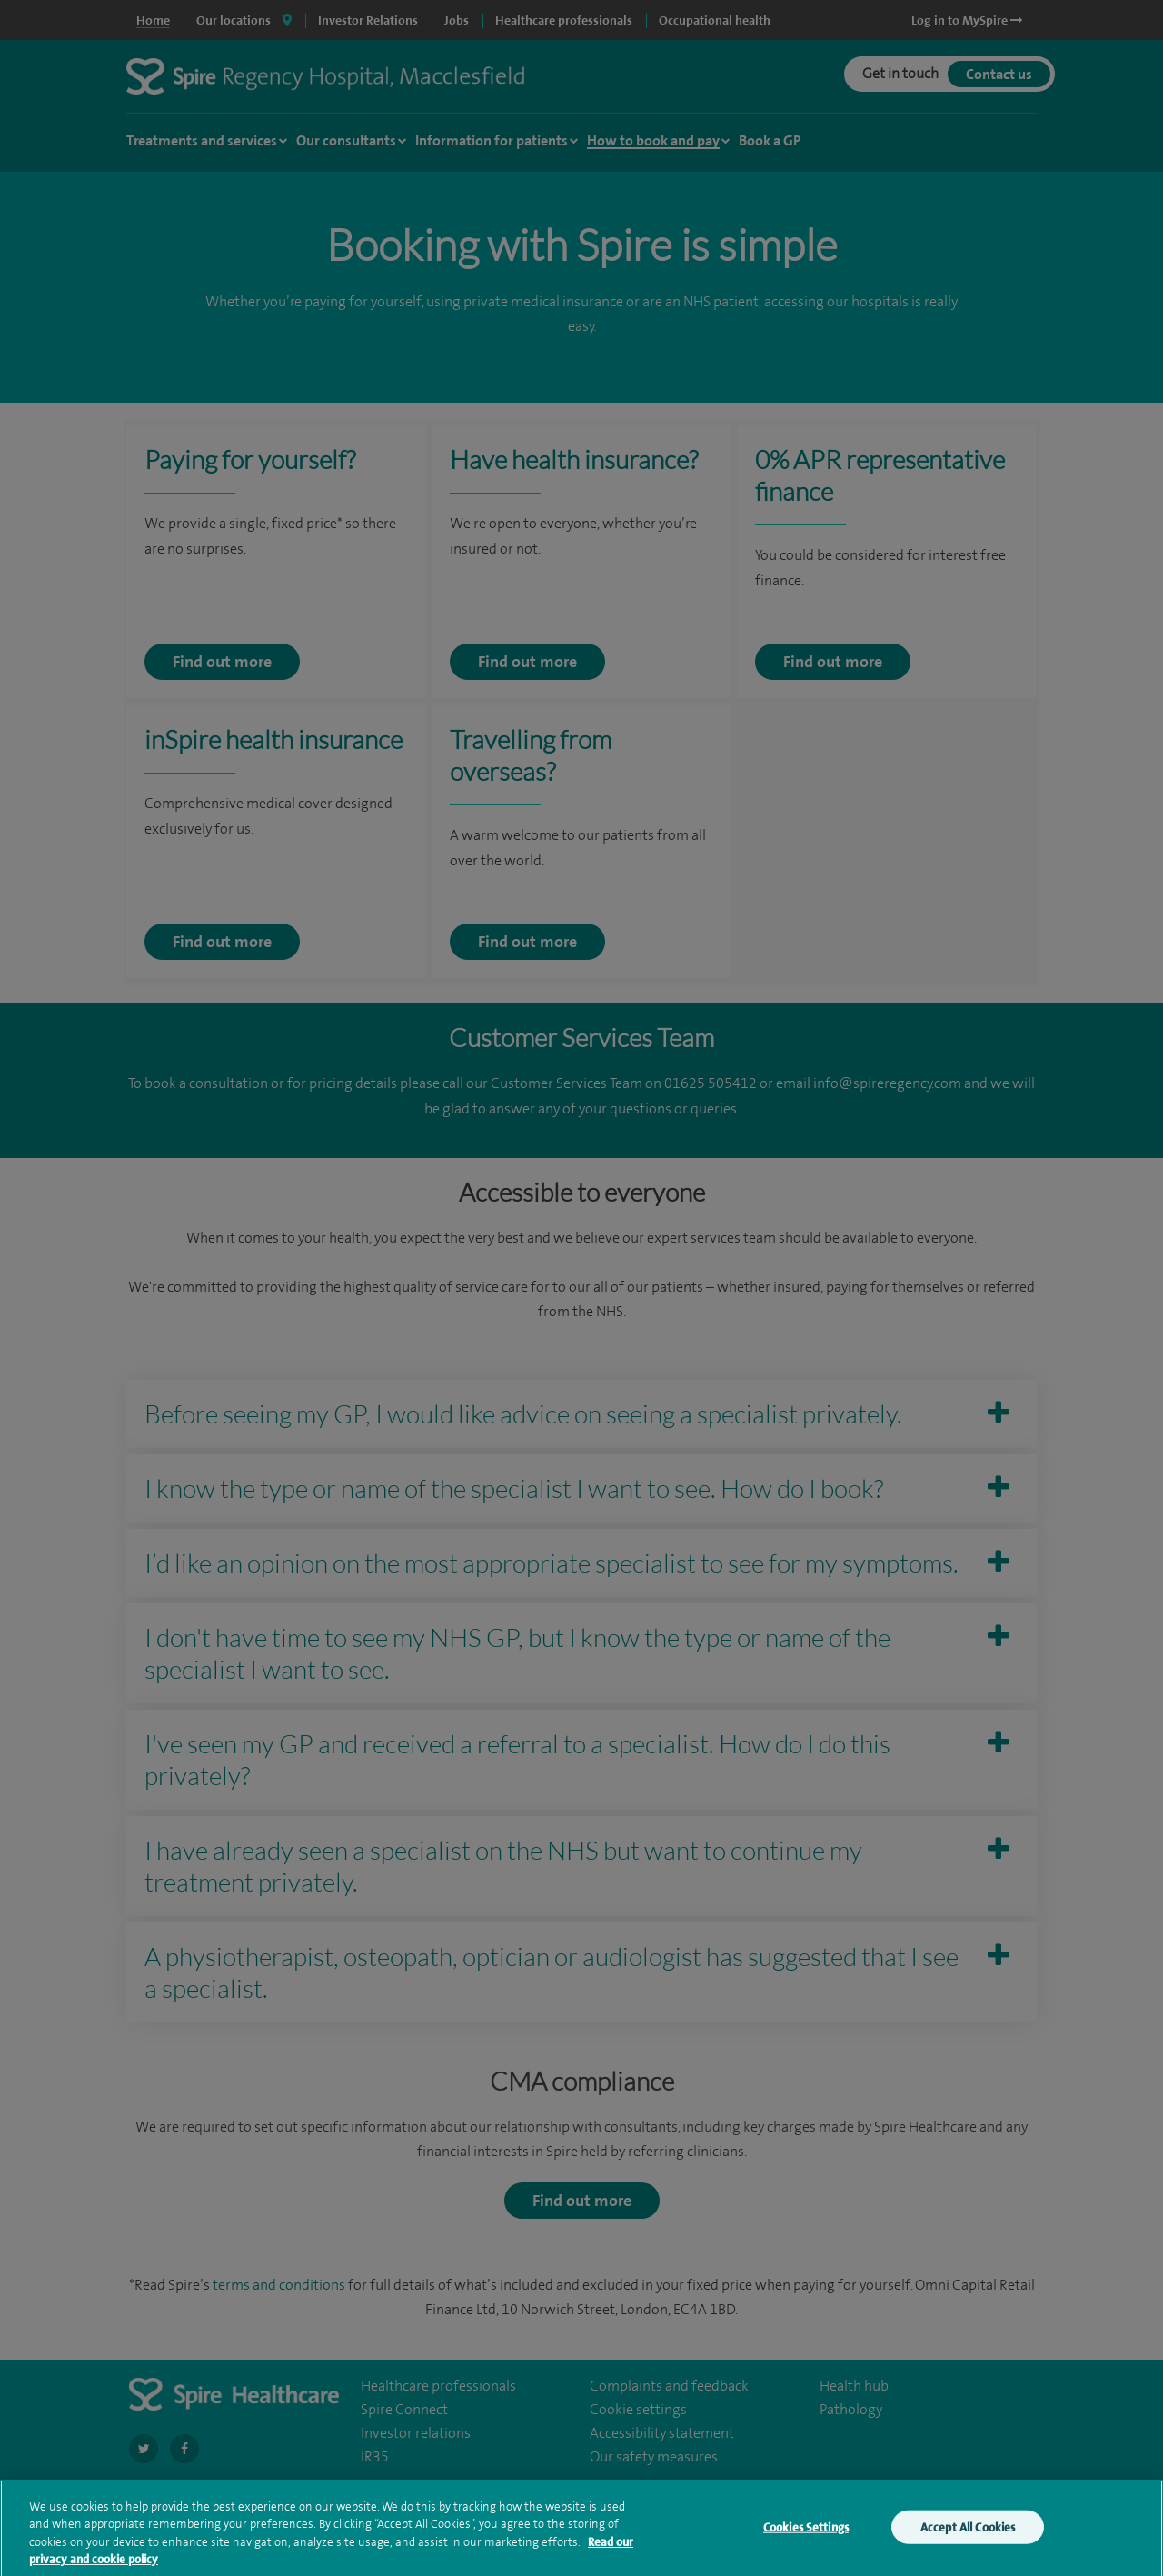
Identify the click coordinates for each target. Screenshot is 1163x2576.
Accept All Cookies (967, 2538)
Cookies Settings (806, 2538)
